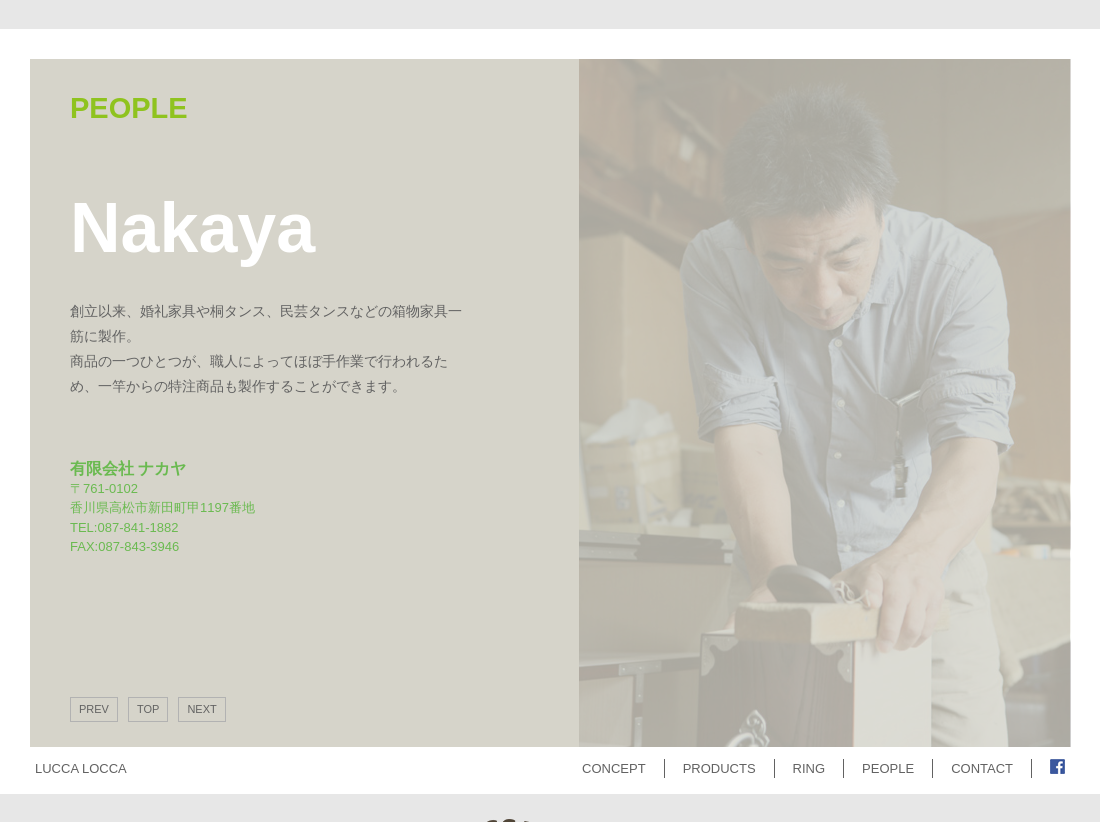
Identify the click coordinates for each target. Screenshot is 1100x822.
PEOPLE (888, 768)
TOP (148, 709)
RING (809, 768)
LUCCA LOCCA (81, 768)
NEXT (201, 709)
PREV (94, 709)
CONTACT (982, 768)
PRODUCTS (719, 768)
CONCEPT (614, 768)
